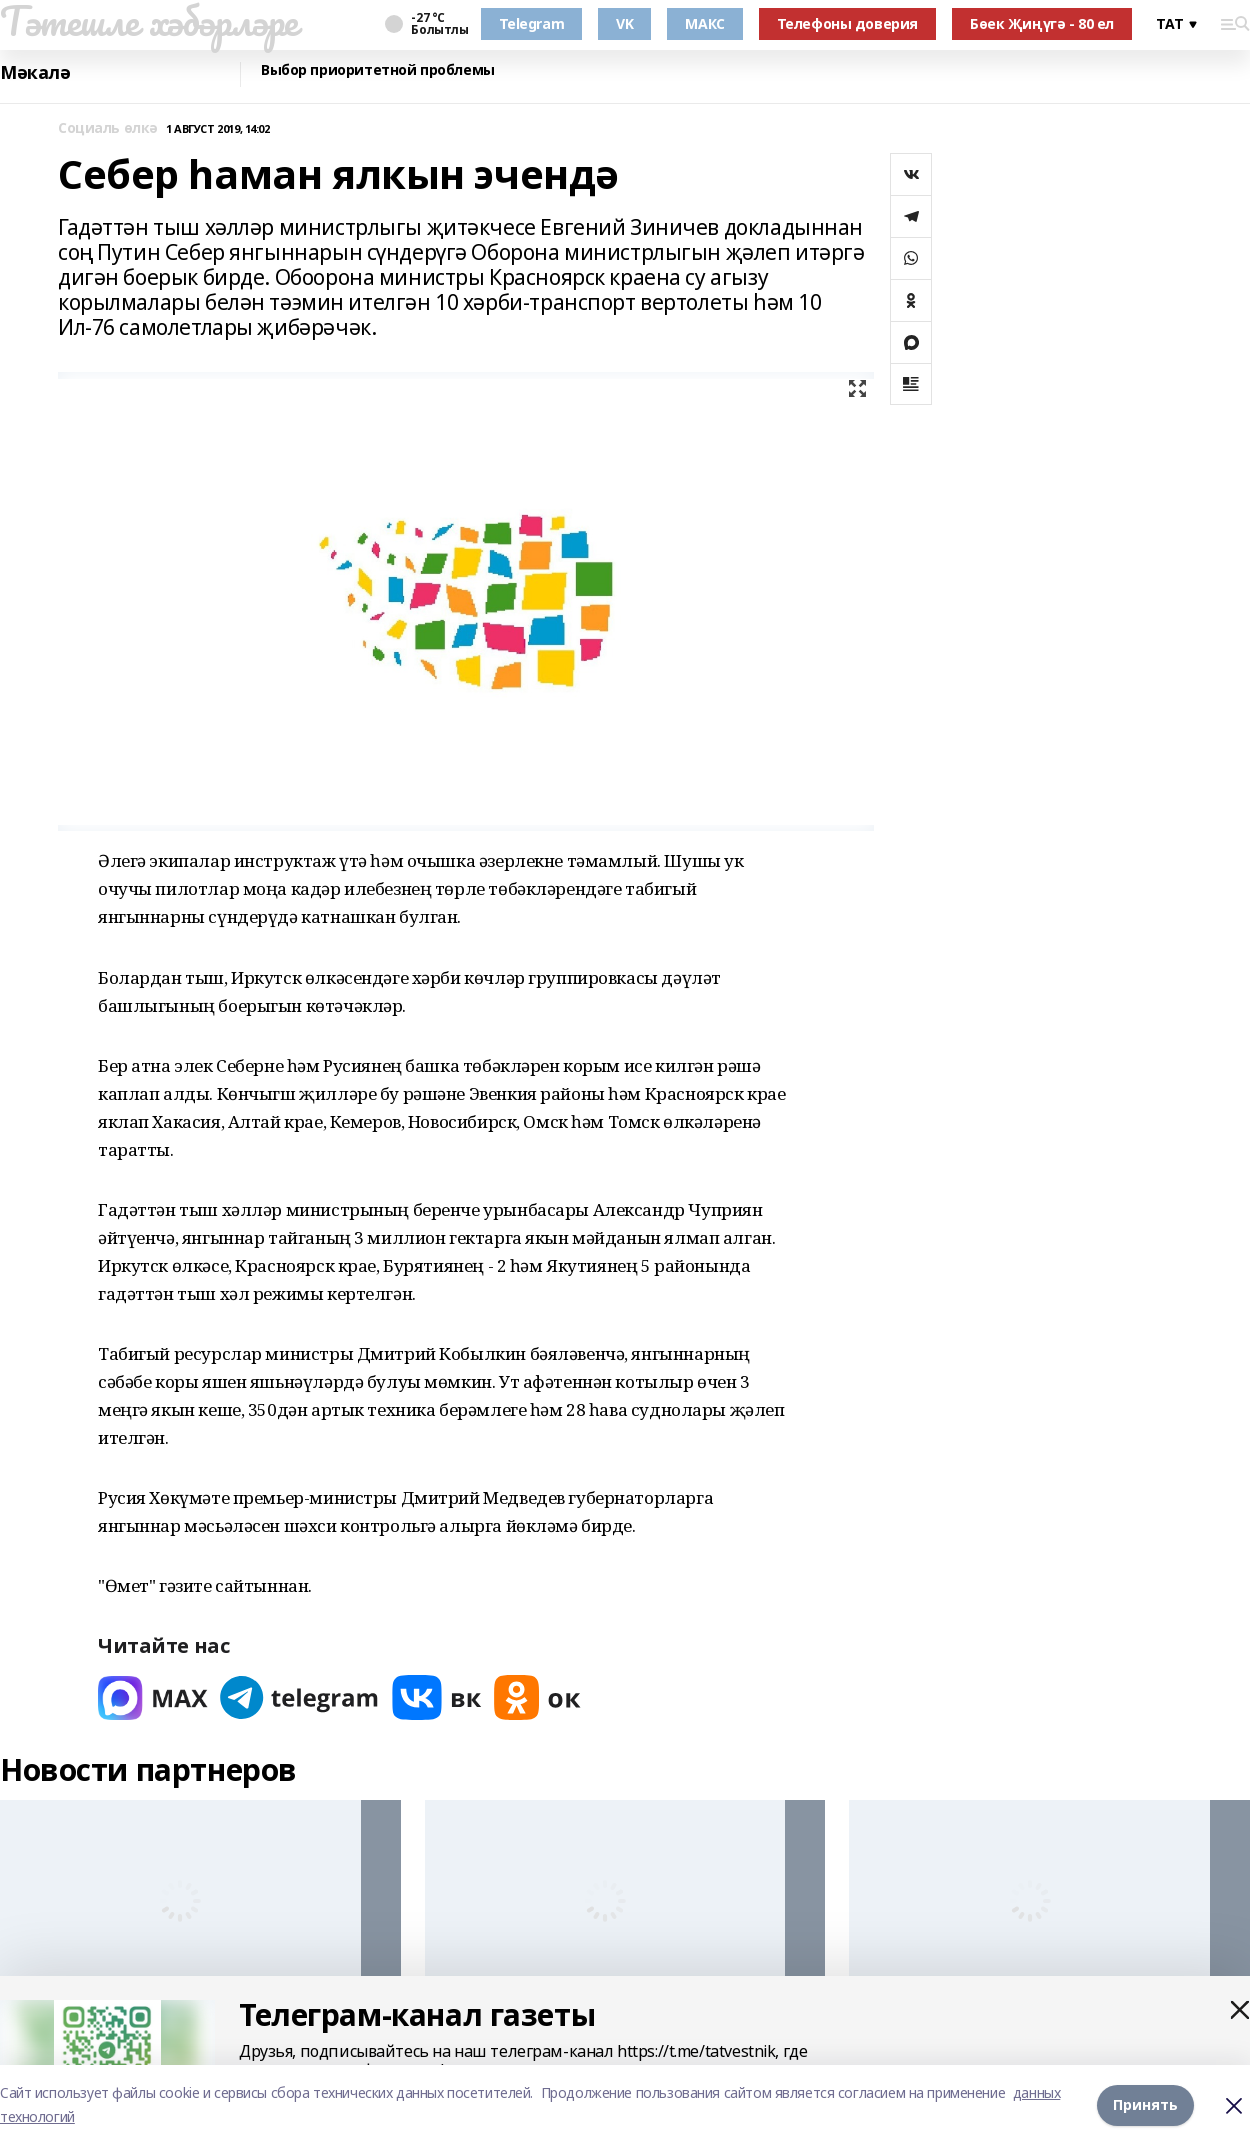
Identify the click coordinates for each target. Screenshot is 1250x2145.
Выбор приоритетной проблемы (378, 70)
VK (624, 23)
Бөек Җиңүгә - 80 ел (1042, 23)
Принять (1145, 2104)
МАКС (704, 23)
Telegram (532, 23)
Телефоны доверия (847, 23)
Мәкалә (35, 72)
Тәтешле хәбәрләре (149, 21)
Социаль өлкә (108, 128)
